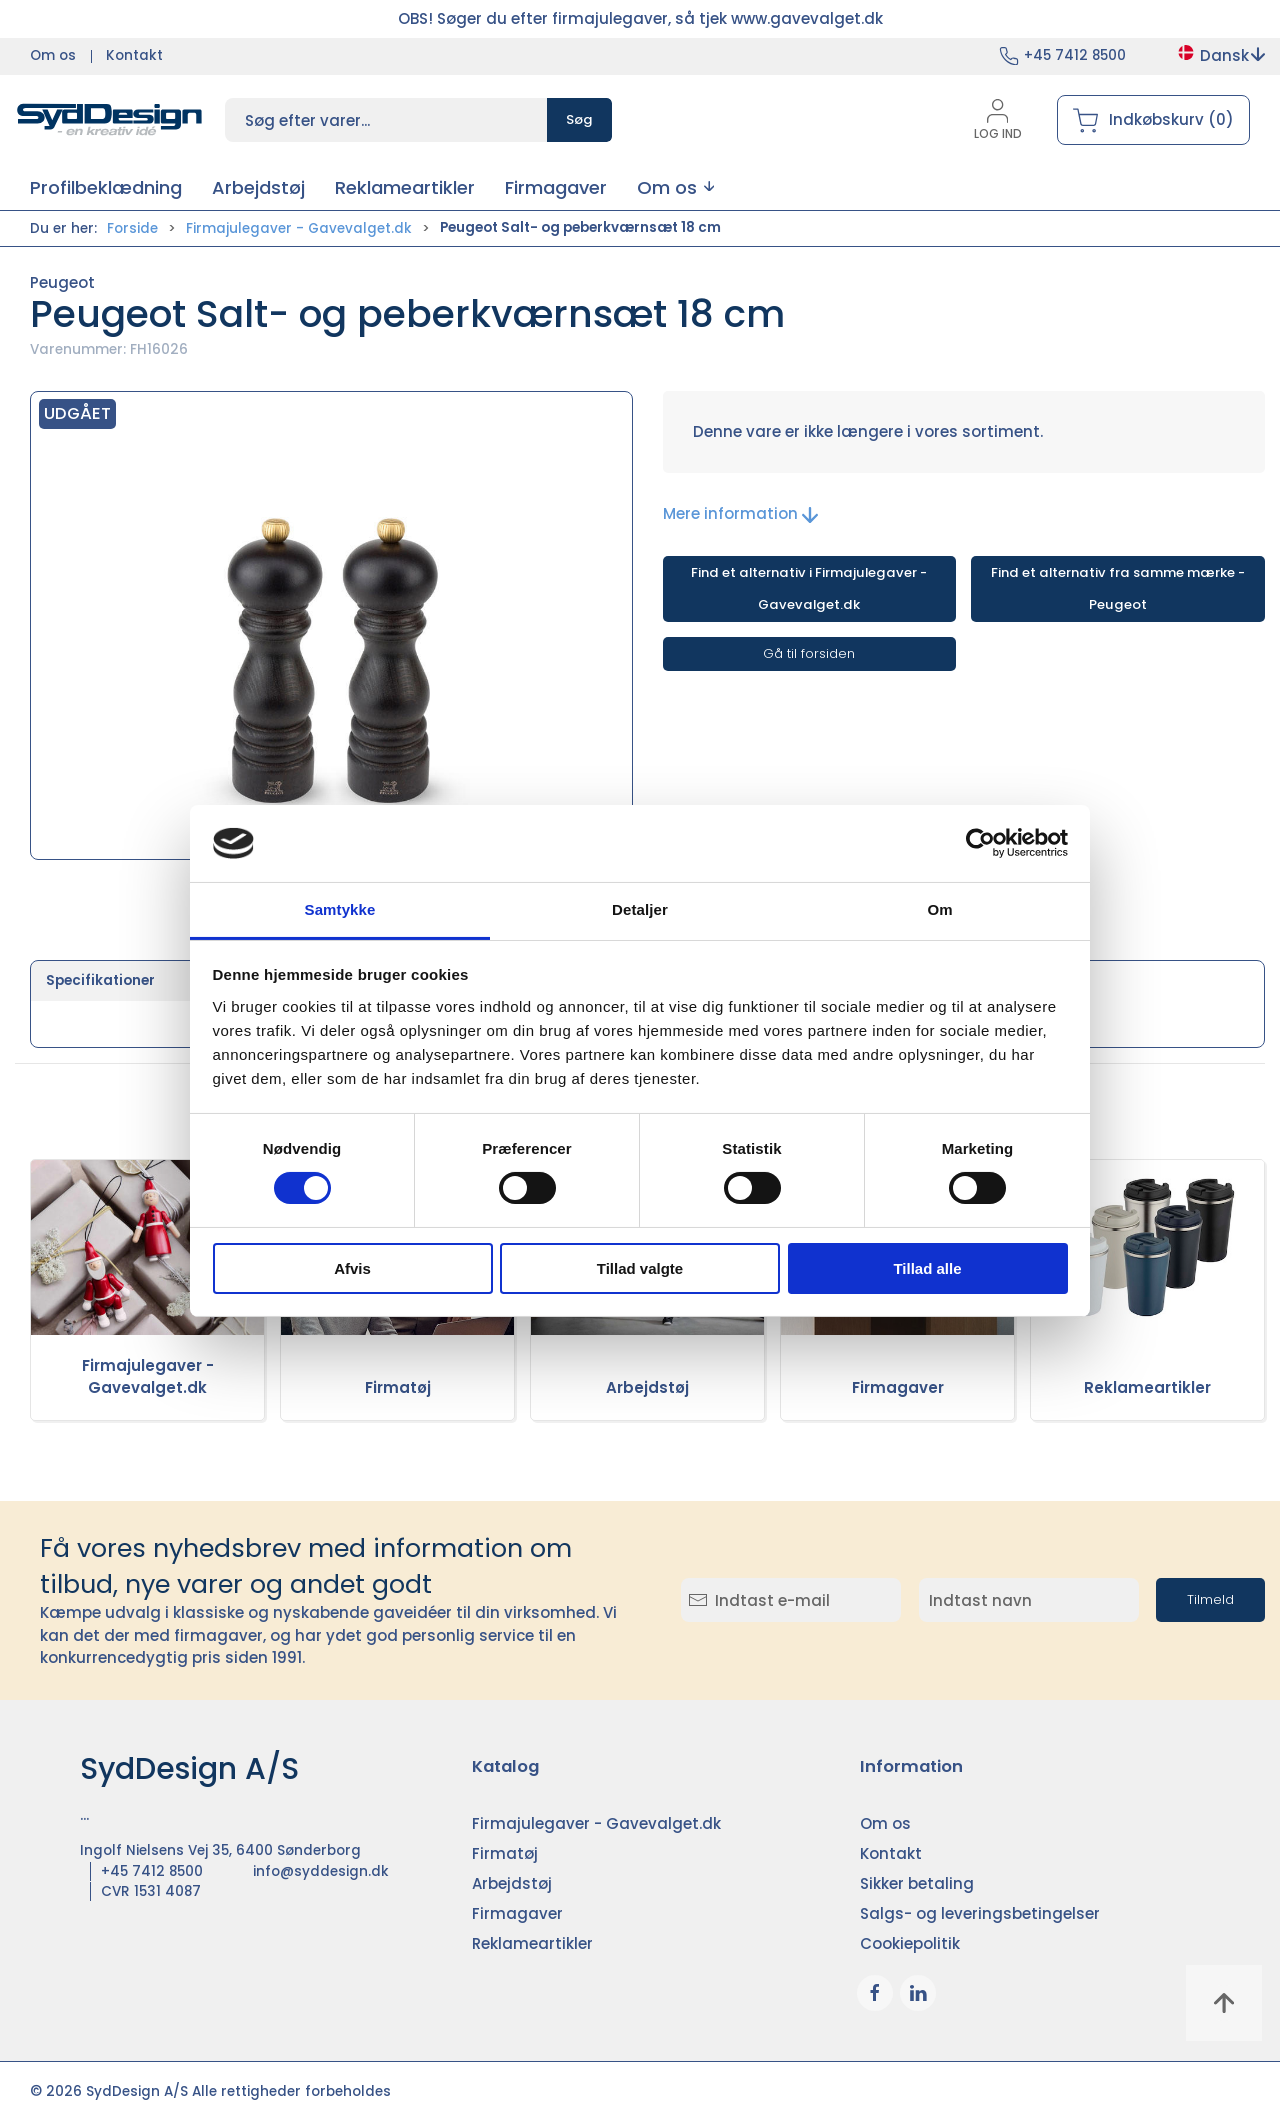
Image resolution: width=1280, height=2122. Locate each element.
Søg (579, 119)
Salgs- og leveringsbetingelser (980, 1913)
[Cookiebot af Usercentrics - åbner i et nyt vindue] (980, 843)
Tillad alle (927, 1268)
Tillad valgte (640, 1268)
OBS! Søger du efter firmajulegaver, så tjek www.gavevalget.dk (640, 18)
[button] (675, 187)
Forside (132, 228)
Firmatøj (398, 1387)
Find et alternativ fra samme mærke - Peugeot (1118, 588)
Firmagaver (898, 1387)
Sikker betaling (917, 1883)
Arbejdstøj (647, 1387)
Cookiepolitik (910, 1943)
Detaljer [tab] (640, 909)
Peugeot (62, 282)
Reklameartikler (1147, 1387)
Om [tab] (939, 909)
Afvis (352, 1268)
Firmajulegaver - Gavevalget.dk (299, 228)
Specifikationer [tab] (100, 980)
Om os (53, 55)
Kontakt (134, 55)
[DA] (110, 120)
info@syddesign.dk (321, 1871)
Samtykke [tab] (340, 909)
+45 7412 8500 (1075, 55)
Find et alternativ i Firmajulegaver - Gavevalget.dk (809, 588)
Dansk (1220, 55)
